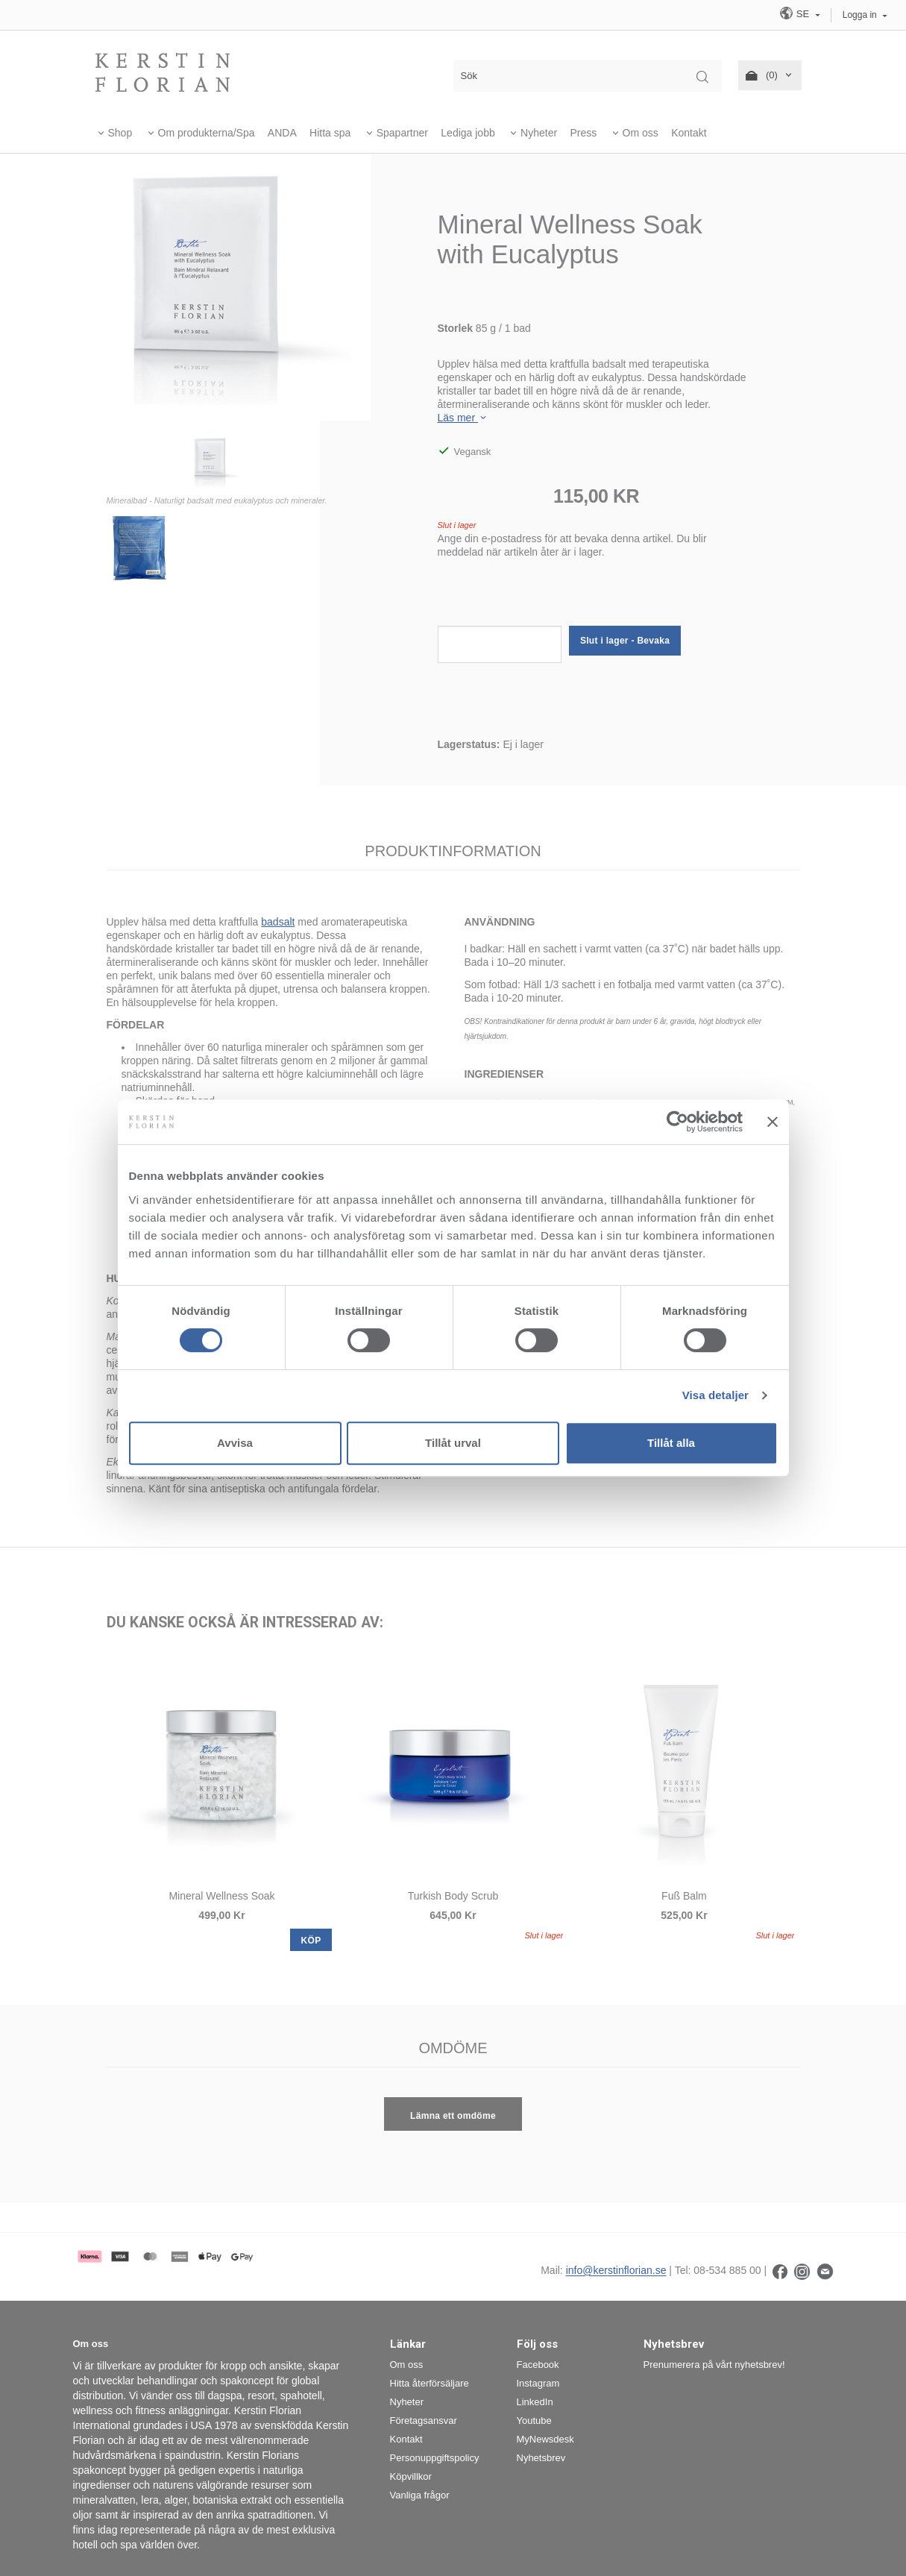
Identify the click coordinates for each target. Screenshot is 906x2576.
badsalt (278, 922)
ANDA (282, 133)
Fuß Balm (684, 1896)
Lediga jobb (467, 133)
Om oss (640, 133)
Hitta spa (329, 133)
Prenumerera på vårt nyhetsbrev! (714, 2364)
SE (795, 13)
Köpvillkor (411, 2476)
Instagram (538, 2383)
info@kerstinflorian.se (616, 2271)
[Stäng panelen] (772, 1121)
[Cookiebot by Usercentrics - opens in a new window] (677, 1121)
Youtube (534, 2420)
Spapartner (402, 133)
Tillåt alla (671, 1442)
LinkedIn (535, 2401)
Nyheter (538, 133)
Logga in (860, 15)
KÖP (311, 1940)
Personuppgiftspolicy (434, 2457)
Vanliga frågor (420, 2495)
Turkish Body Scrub (453, 1896)
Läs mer (463, 418)
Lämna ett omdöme (453, 2116)
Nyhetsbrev (541, 2457)
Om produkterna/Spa (206, 133)
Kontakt (688, 133)
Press (583, 133)
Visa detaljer (715, 1395)
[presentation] (551, 597)
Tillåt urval (453, 1442)
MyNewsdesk (545, 2439)
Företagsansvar (423, 2420)
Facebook (538, 2364)
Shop (120, 133)
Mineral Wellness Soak (221, 1896)
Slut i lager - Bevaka (625, 640)
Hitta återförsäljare (429, 2383)
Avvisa (235, 1442)
